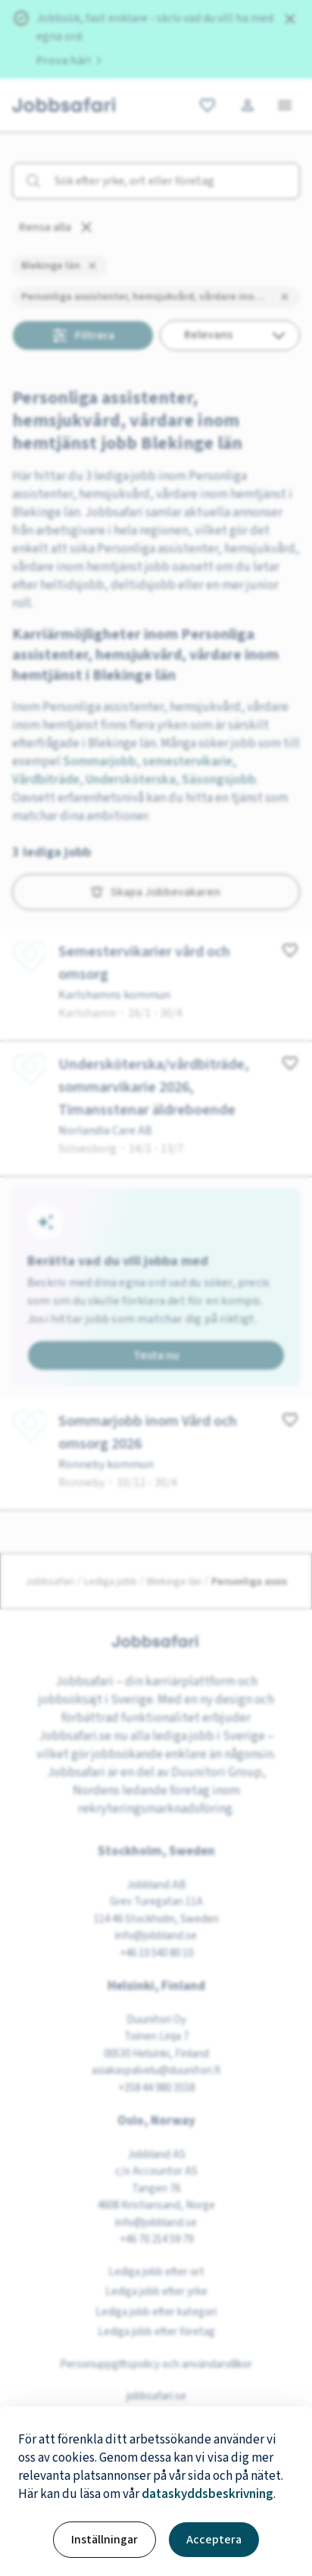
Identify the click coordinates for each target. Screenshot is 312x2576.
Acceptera (214, 2539)
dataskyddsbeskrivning (207, 2494)
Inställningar (104, 2539)
